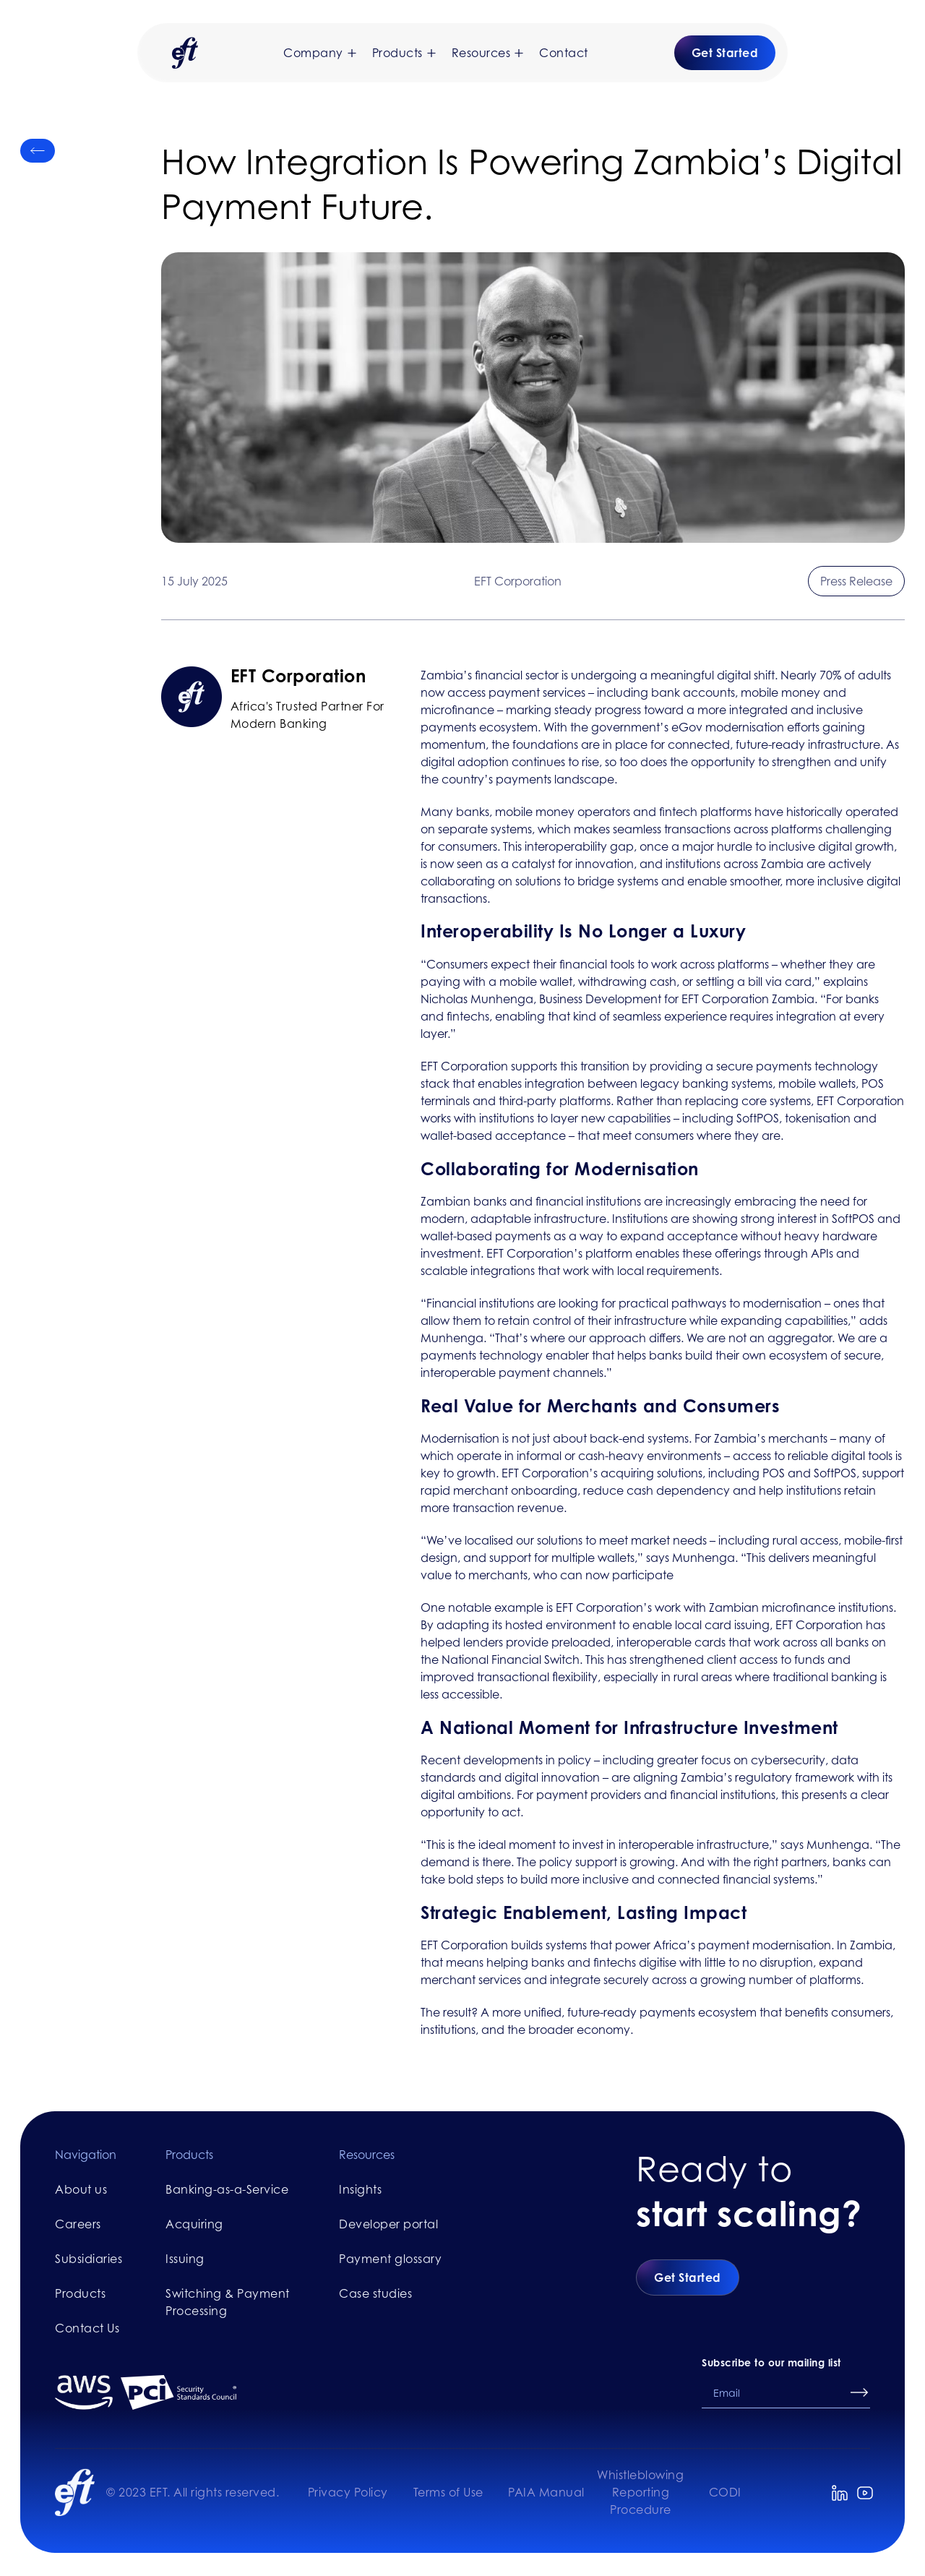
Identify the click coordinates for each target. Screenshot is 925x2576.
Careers (78, 2224)
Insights (360, 2189)
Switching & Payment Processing (227, 2302)
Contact (563, 53)
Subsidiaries (88, 2258)
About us (81, 2189)
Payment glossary (390, 2258)
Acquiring (194, 2224)
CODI (725, 2492)
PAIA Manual (546, 2492)
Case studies (375, 2293)
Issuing (185, 2258)
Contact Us (87, 2328)
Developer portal (388, 2224)
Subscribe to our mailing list (771, 2362)
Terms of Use (448, 2492)
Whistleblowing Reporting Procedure (640, 2492)
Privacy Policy (348, 2492)
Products (80, 2293)
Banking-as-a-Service (226, 2189)
